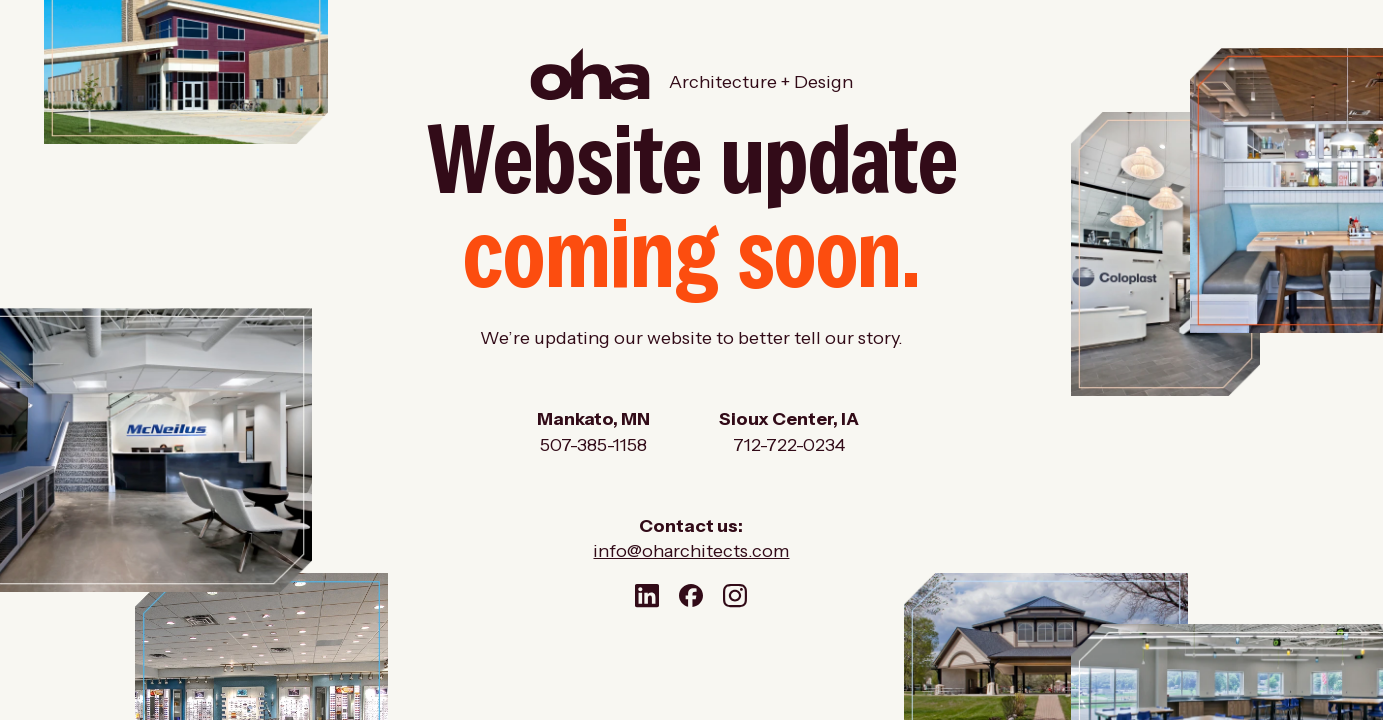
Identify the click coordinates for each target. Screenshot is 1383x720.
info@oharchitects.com (691, 551)
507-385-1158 (593, 445)
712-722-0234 (789, 445)
